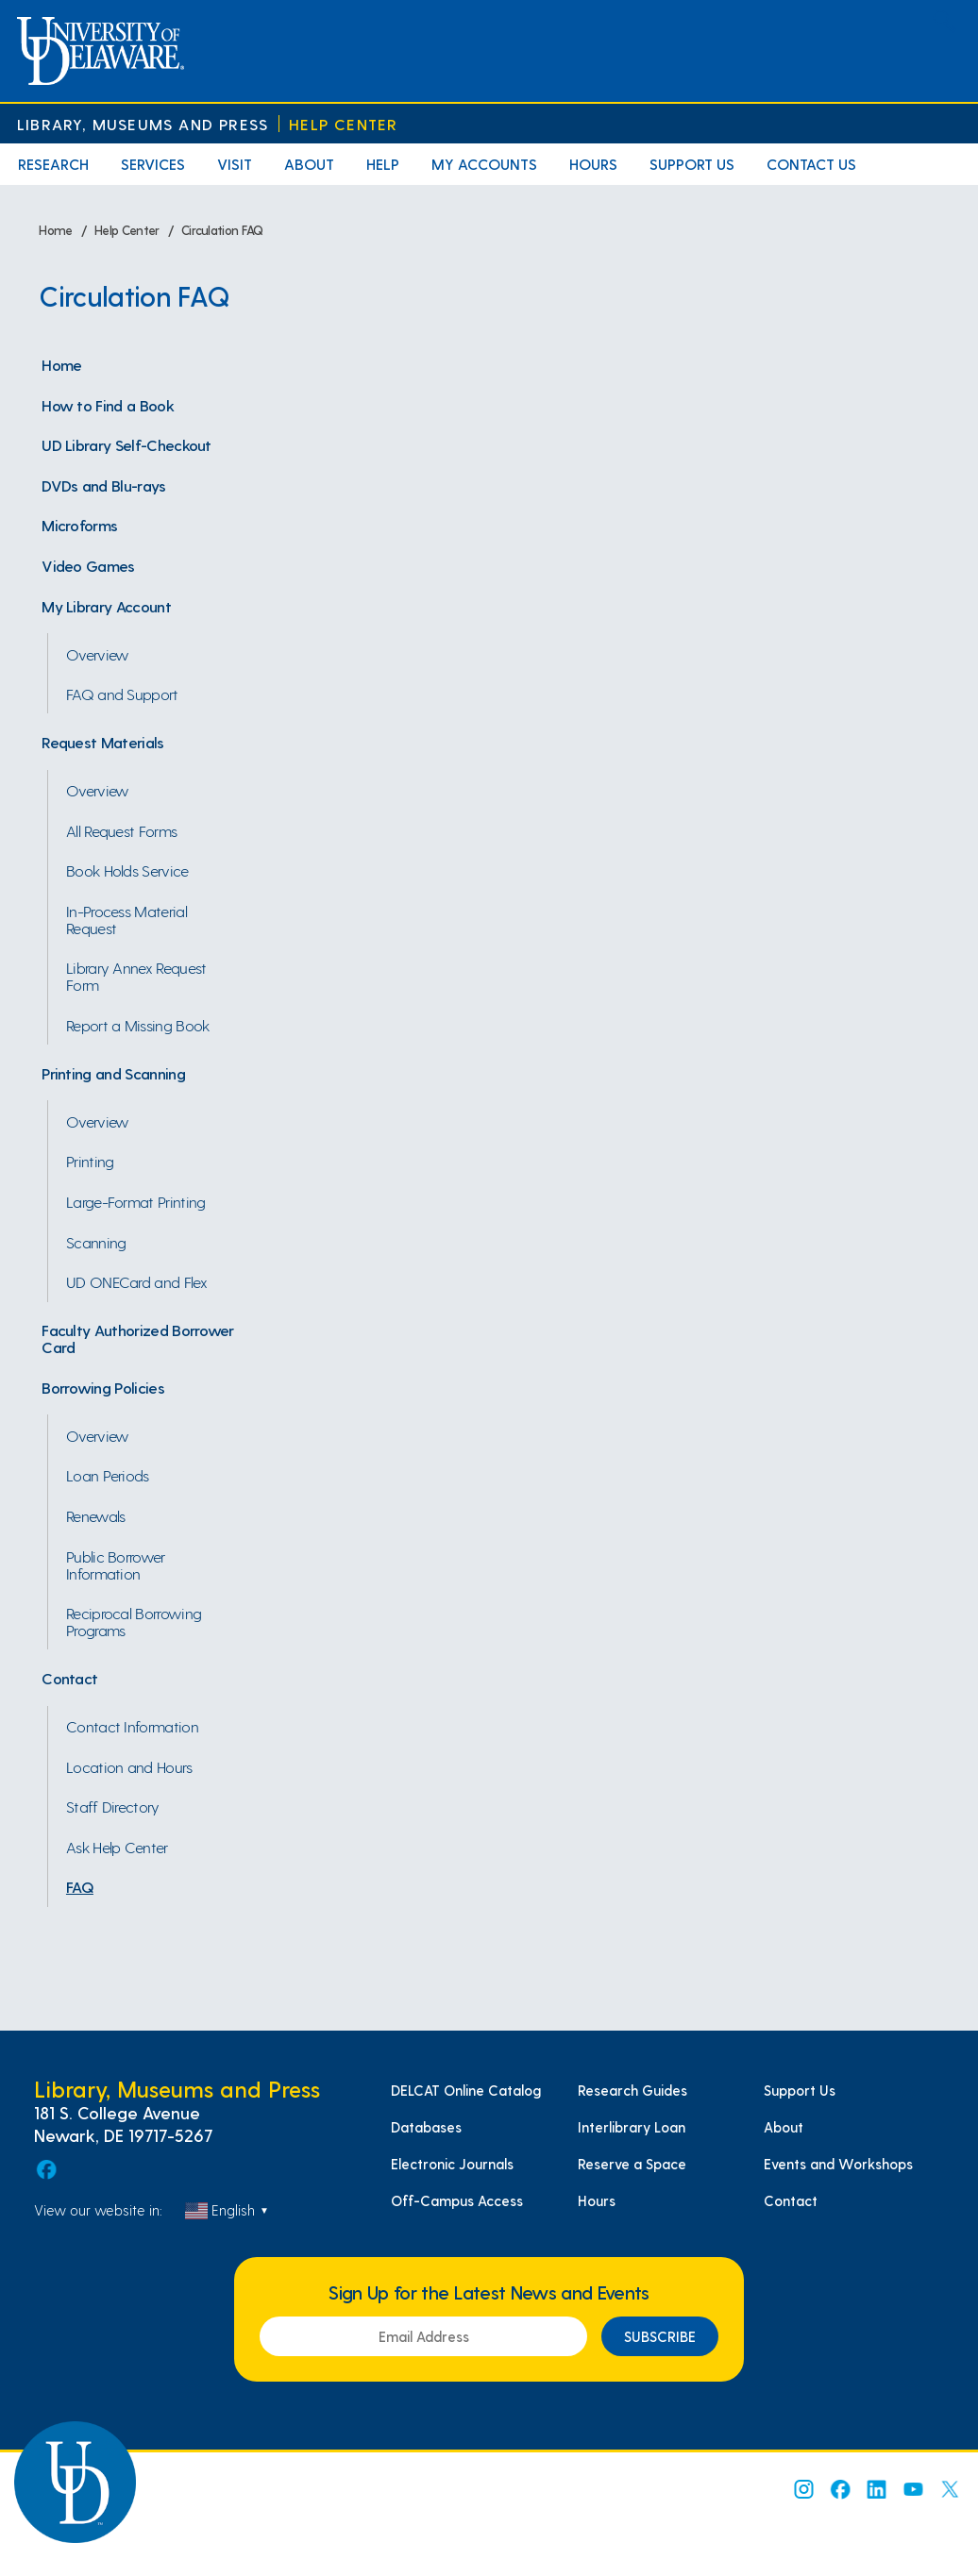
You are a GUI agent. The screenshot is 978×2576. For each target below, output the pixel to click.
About (309, 164)
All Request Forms (121, 830)
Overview (97, 653)
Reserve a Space (632, 2163)
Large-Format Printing (136, 1201)
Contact (69, 1677)
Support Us (691, 164)
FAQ (79, 1886)
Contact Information (132, 1725)
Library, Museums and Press (142, 124)
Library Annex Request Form (136, 976)
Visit (234, 164)
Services (153, 164)
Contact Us (811, 164)
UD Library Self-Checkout (126, 444)
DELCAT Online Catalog (466, 2090)
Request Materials (102, 741)
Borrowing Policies (103, 1387)
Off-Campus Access (457, 2200)
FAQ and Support (122, 693)
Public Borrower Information (115, 1564)
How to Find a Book (108, 404)
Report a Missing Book (138, 1024)
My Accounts (484, 164)
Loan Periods (107, 1474)
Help (382, 164)
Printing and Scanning (113, 1072)
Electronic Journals (452, 2163)
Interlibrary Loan (631, 2126)
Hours (593, 164)
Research (53, 164)
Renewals (96, 1515)
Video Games (88, 565)
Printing (90, 1160)
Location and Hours (129, 1766)
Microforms (79, 524)
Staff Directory (113, 1806)
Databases (426, 2126)
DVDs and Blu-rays (103, 485)
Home (61, 364)
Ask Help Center (117, 1846)
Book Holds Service (127, 870)
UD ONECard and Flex (136, 1281)
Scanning (96, 1241)
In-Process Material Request (126, 919)
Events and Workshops (838, 2163)
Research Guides (632, 2090)
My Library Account (106, 605)
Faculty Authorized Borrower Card (138, 1338)
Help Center (343, 124)
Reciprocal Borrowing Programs (133, 1621)
